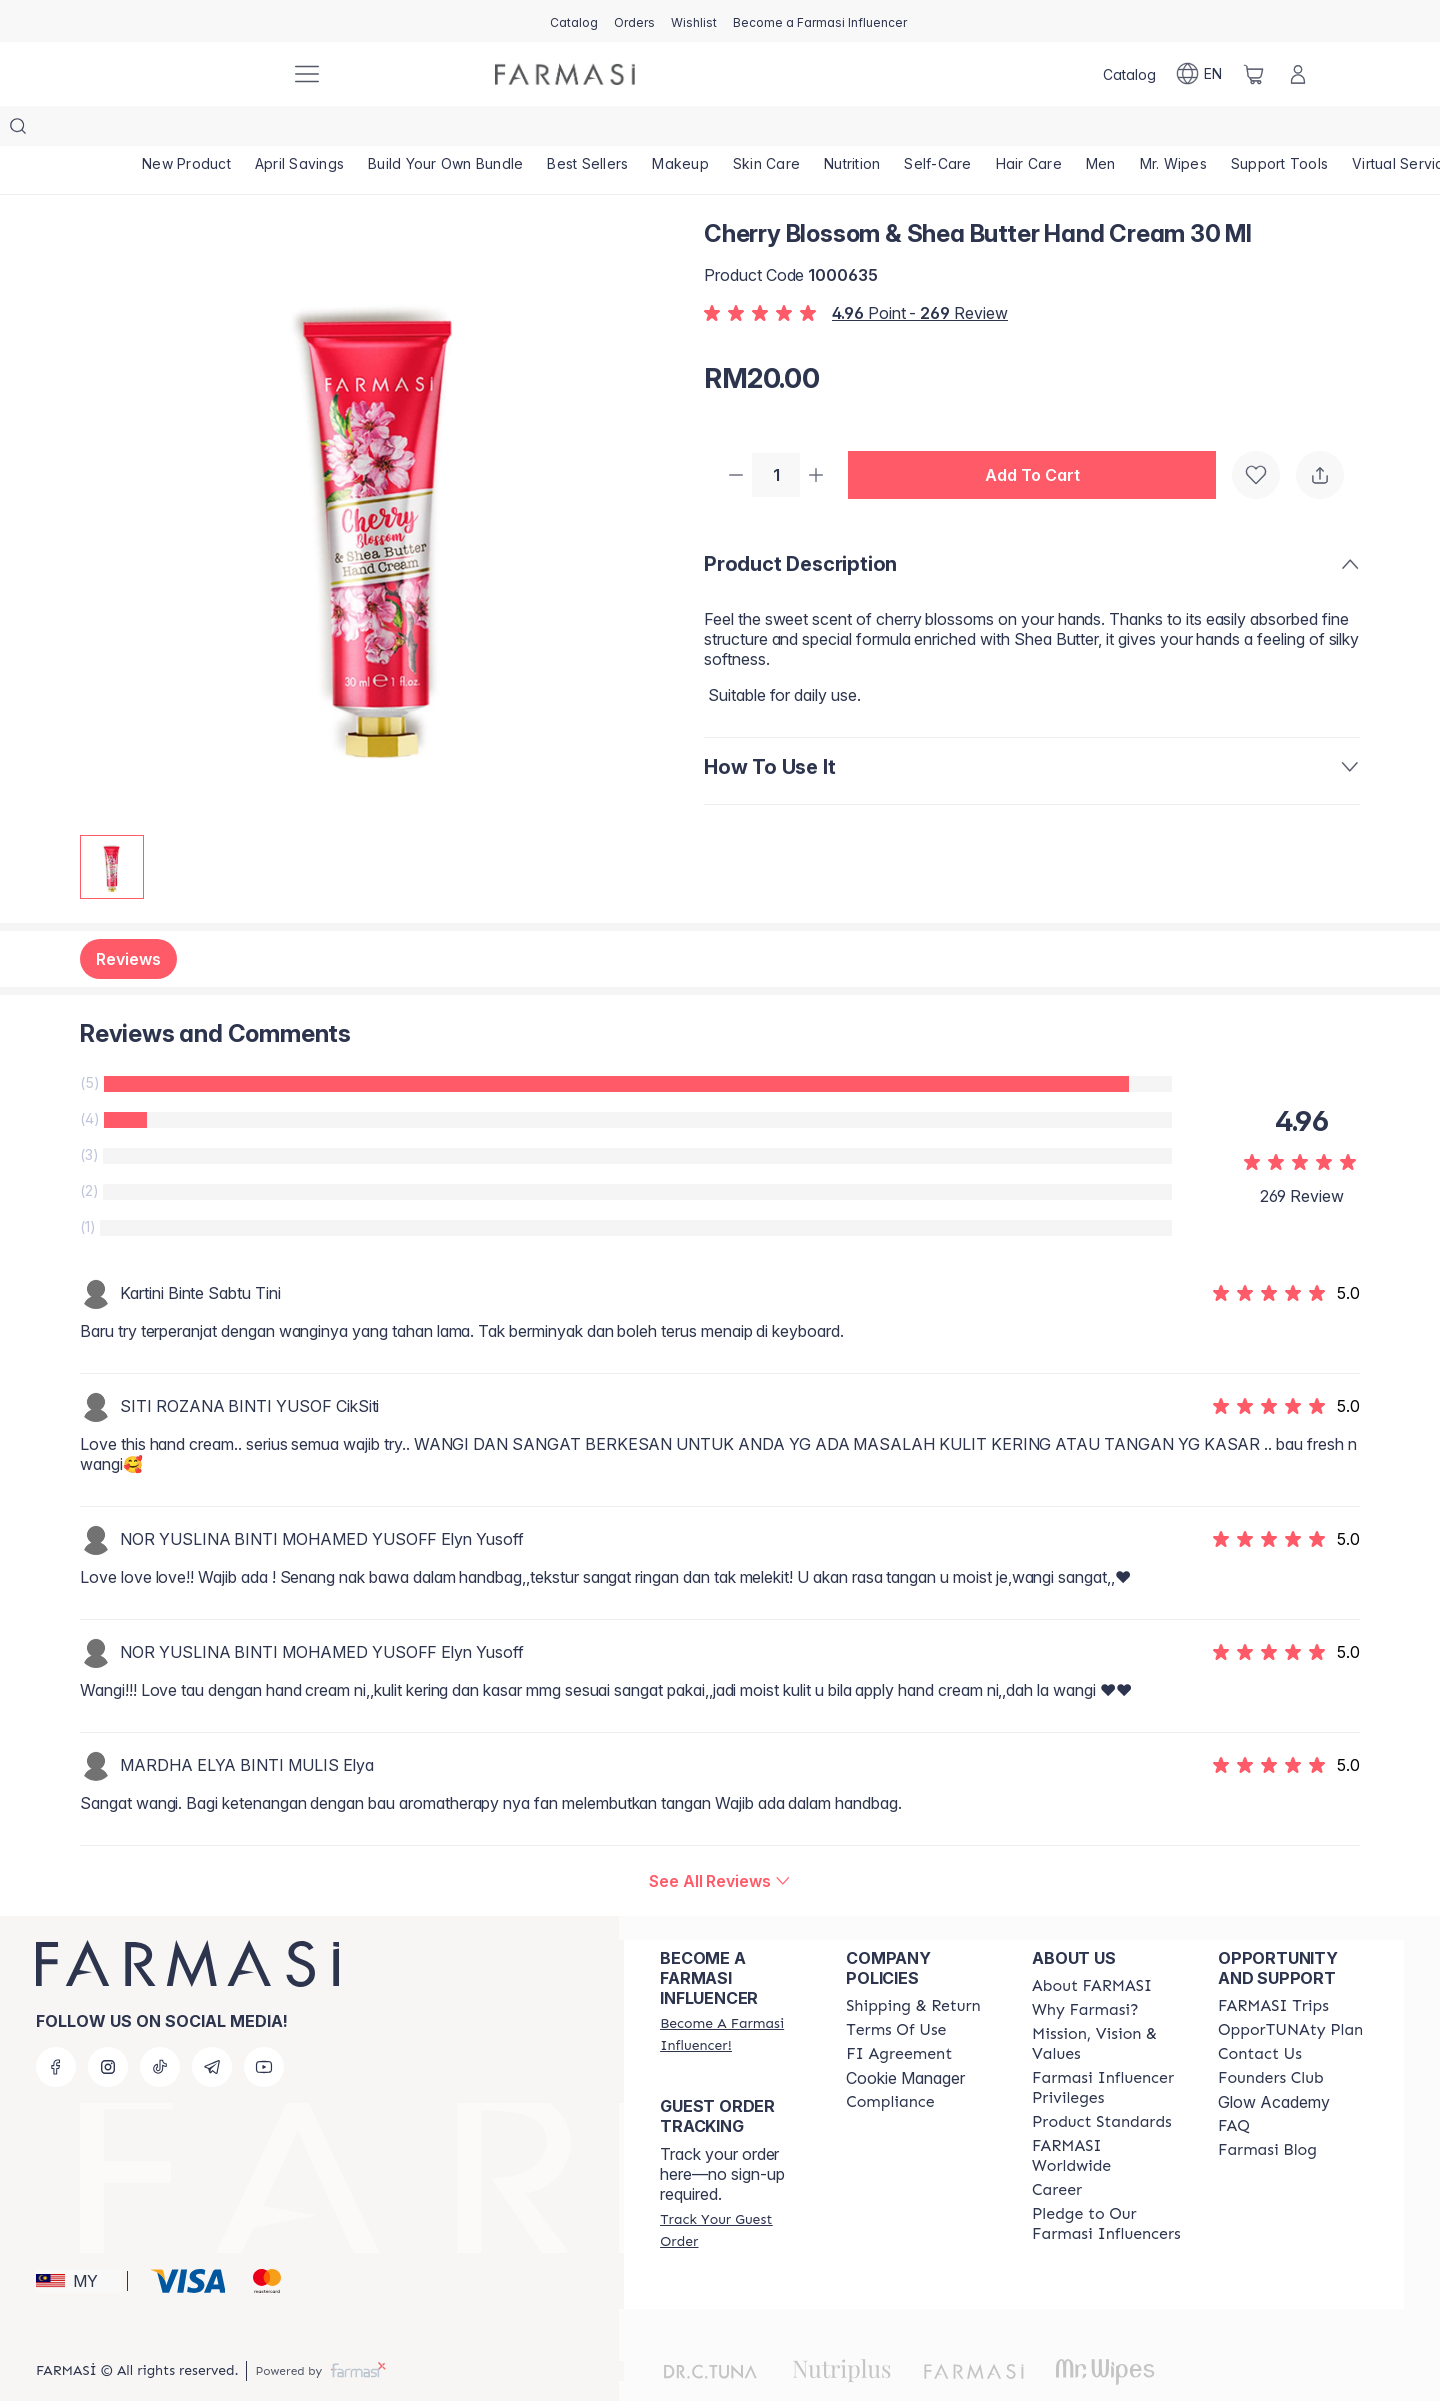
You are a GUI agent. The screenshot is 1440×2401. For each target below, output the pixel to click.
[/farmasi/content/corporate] (1107, 2116)
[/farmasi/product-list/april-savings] (303, 130)
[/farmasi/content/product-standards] (1102, 2082)
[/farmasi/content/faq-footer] (1234, 2086)
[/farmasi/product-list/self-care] (957, 130)
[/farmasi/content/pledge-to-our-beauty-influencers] (1107, 2184)
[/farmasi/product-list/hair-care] (1050, 130)
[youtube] (264, 2027)
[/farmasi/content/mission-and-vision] (1107, 2004)
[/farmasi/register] (634, 21)
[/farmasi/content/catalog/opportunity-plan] (1290, 1990)
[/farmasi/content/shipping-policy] (913, 1966)
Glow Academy (1274, 2062)
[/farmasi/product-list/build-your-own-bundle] (452, 130)
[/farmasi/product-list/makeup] (692, 130)
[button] (1040, 436)
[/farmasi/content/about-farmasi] (1092, 1946)
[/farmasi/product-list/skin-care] (781, 130)
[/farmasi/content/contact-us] (1260, 2014)
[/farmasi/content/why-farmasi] (1085, 1970)
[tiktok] (160, 2027)
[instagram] (108, 2027)
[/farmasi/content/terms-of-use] (896, 1990)
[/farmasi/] (200, 74)
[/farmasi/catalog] (574, 21)
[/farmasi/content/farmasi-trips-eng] (1273, 1966)
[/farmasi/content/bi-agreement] (899, 2014)
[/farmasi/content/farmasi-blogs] (1267, 2110)
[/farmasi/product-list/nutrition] (869, 130)
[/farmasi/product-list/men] (1125, 130)
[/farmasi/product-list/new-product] (187, 130)
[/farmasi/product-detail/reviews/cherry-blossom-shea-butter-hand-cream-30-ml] (720, 1841)
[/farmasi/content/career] (1057, 2150)
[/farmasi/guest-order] (735, 2190)
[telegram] (212, 2027)
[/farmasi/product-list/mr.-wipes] (1201, 130)
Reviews (128, 919)
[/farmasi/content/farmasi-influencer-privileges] (1107, 2048)
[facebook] (56, 2027)
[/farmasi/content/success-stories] (1271, 2038)
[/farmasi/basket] (1254, 74)
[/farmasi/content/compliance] (890, 2062)
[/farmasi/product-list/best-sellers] (597, 130)
